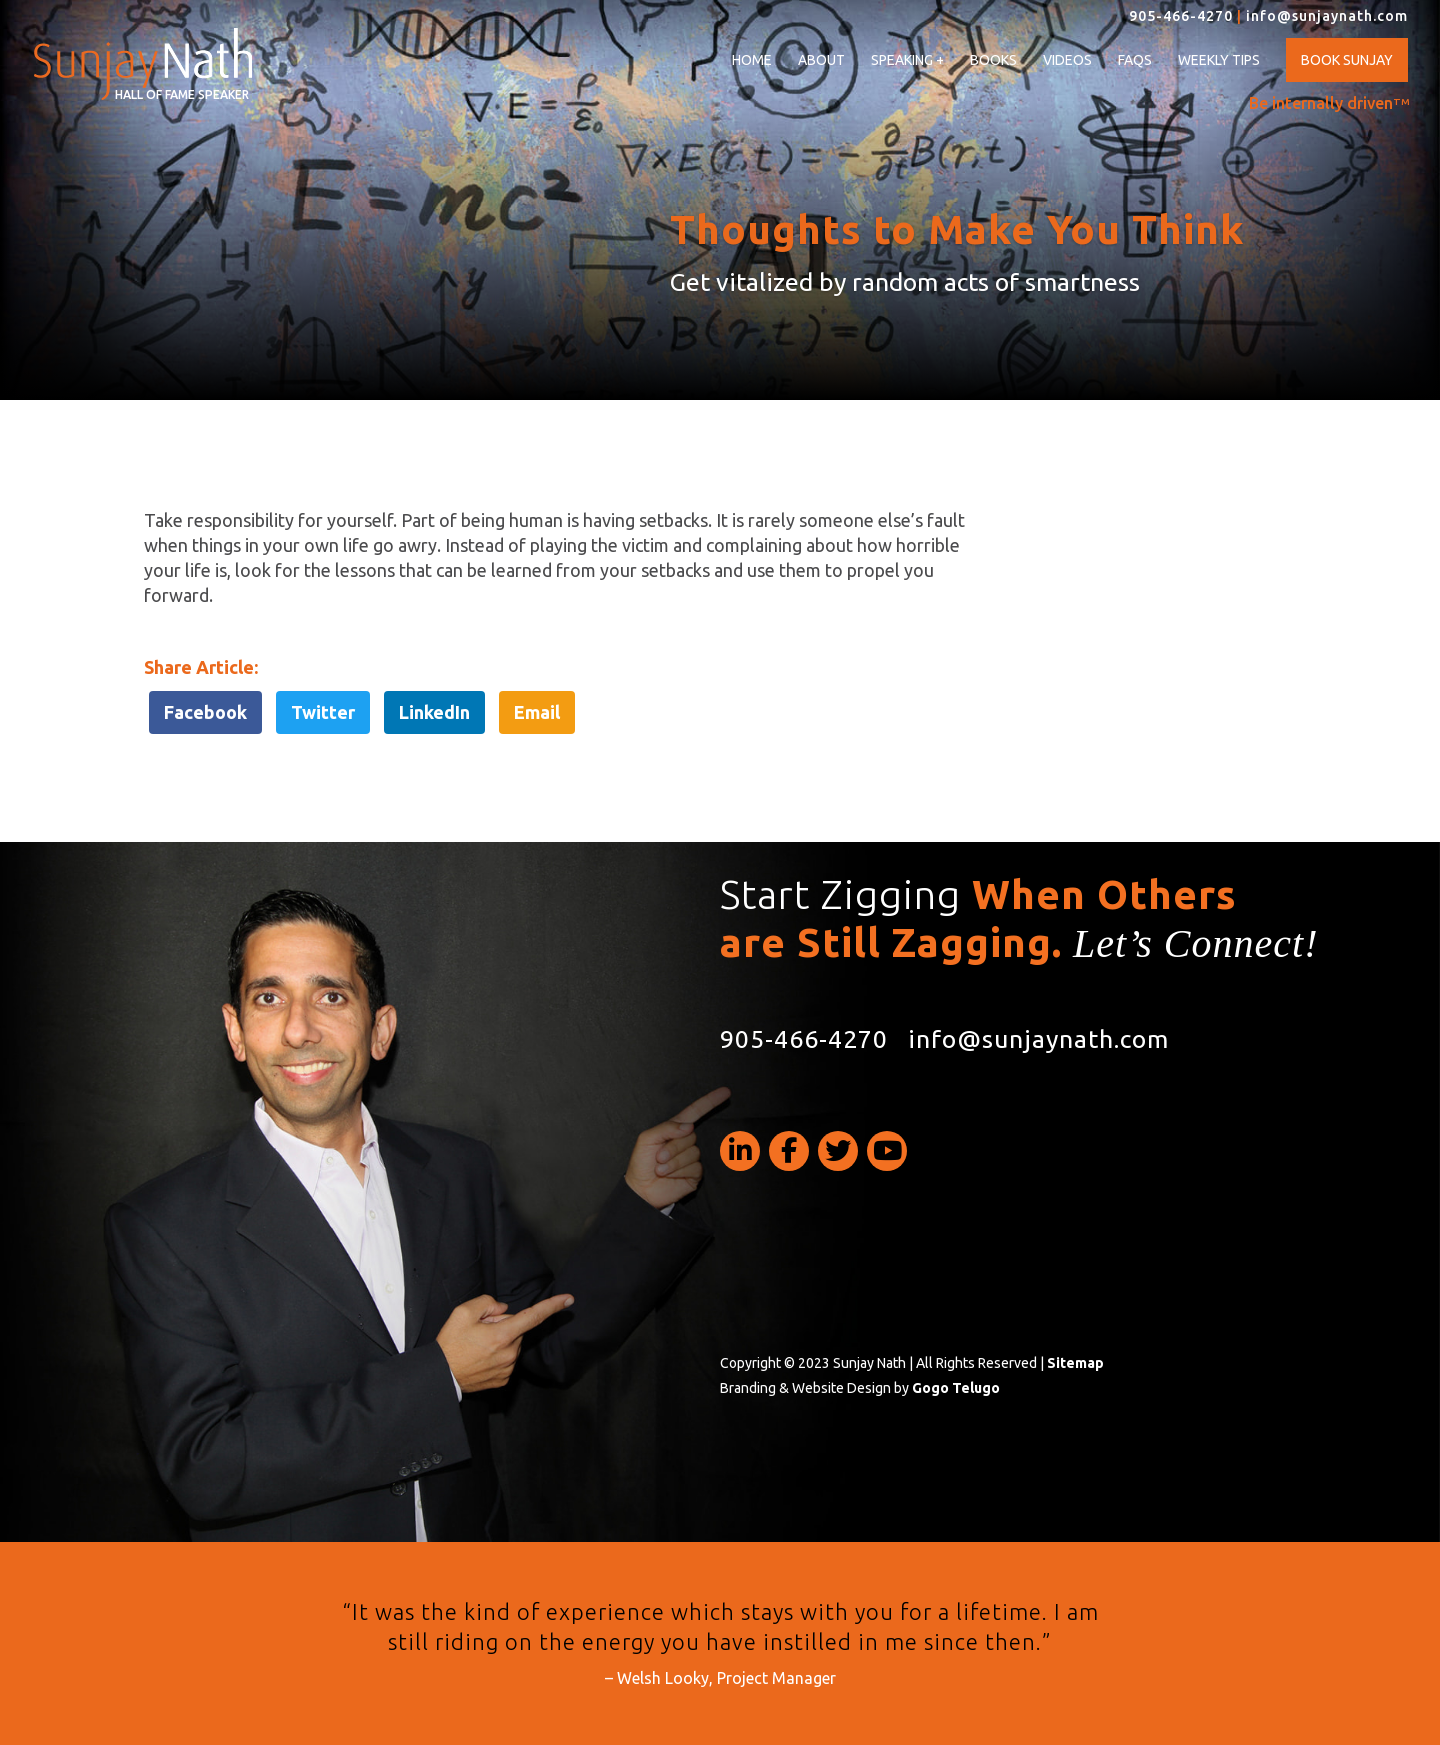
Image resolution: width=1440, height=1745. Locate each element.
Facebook (205, 712)
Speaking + (907, 60)
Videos (1067, 60)
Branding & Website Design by (860, 1388)
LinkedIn (434, 712)
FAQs (1135, 60)
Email (537, 712)
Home (752, 60)
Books (993, 60)
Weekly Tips (1219, 60)
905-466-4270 (1181, 16)
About (821, 60)
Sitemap (1075, 1363)
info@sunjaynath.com (1327, 16)
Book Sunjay (1347, 60)
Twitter (323, 712)
